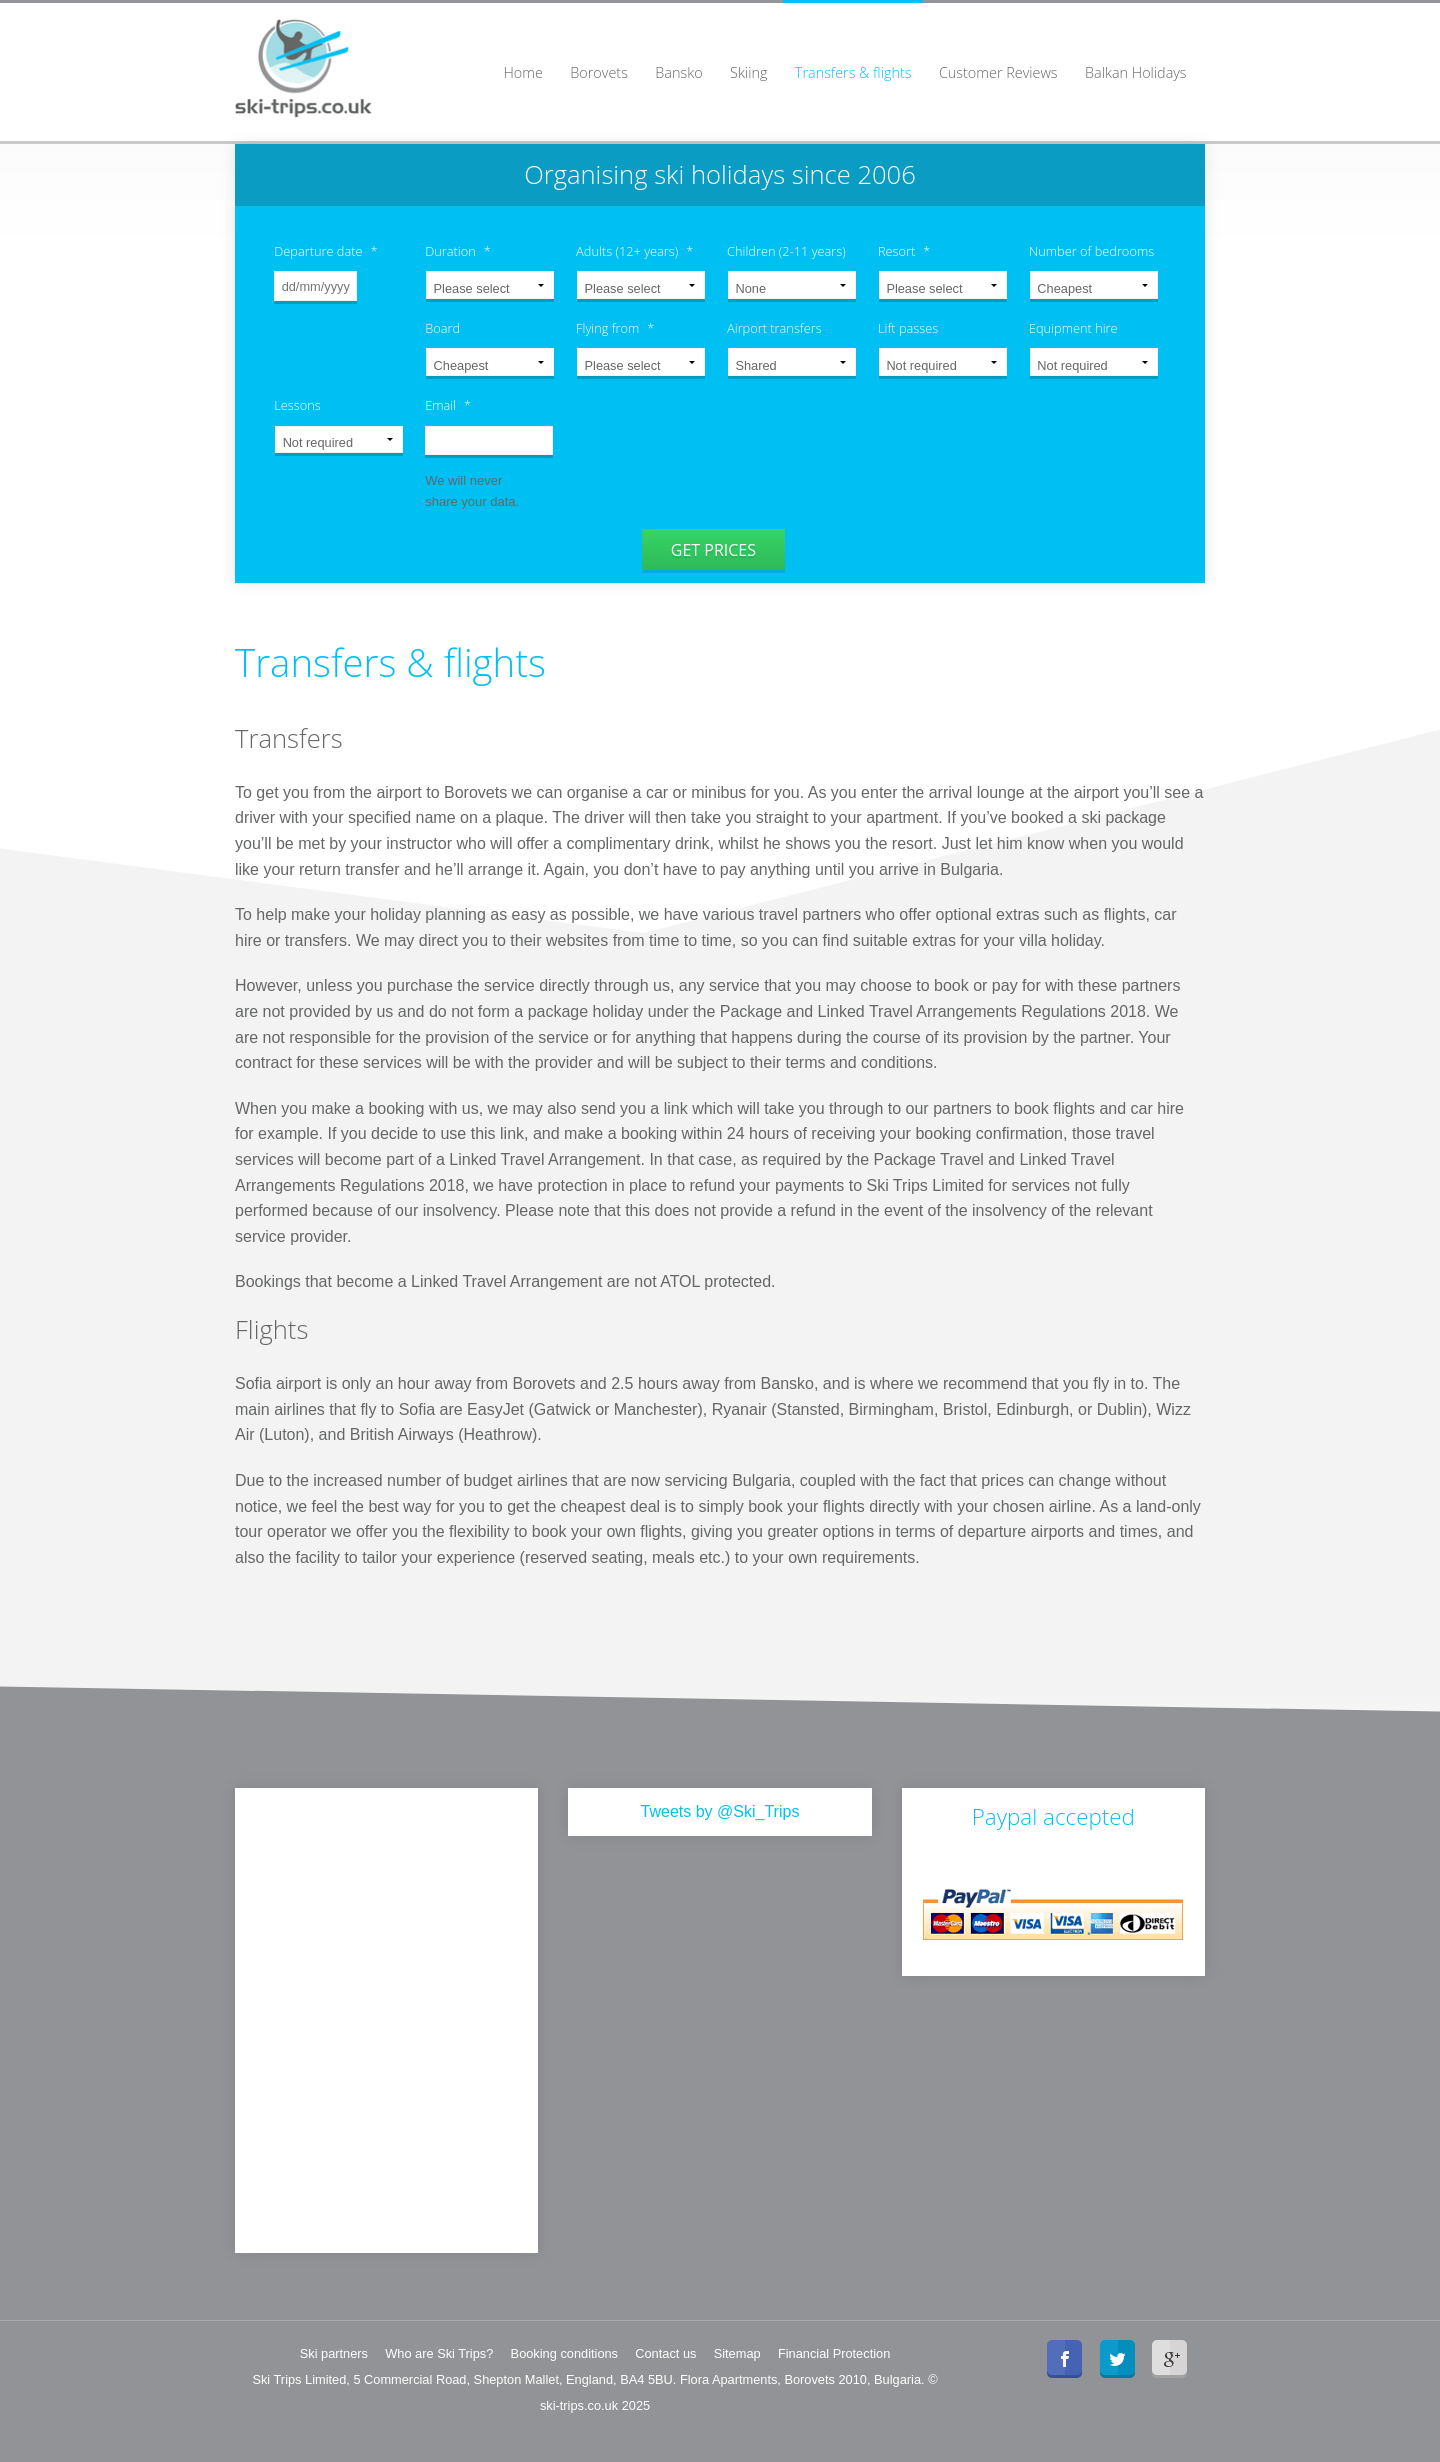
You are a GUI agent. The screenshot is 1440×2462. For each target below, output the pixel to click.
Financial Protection (834, 2351)
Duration (458, 251)
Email (448, 405)
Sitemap (737, 2351)
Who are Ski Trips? (439, 2351)
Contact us (665, 2351)
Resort (904, 251)
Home (522, 72)
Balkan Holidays (1136, 72)
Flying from (615, 328)
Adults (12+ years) (634, 251)
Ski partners (334, 2351)
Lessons (297, 405)
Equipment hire (1073, 328)
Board (442, 328)
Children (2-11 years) (786, 251)
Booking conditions (564, 2351)
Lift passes (908, 328)
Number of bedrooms (1091, 251)
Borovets (599, 72)
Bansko (678, 72)
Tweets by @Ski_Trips (720, 1808)
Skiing (748, 72)
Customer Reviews (998, 72)
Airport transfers (774, 328)
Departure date (325, 251)
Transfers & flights (853, 72)
